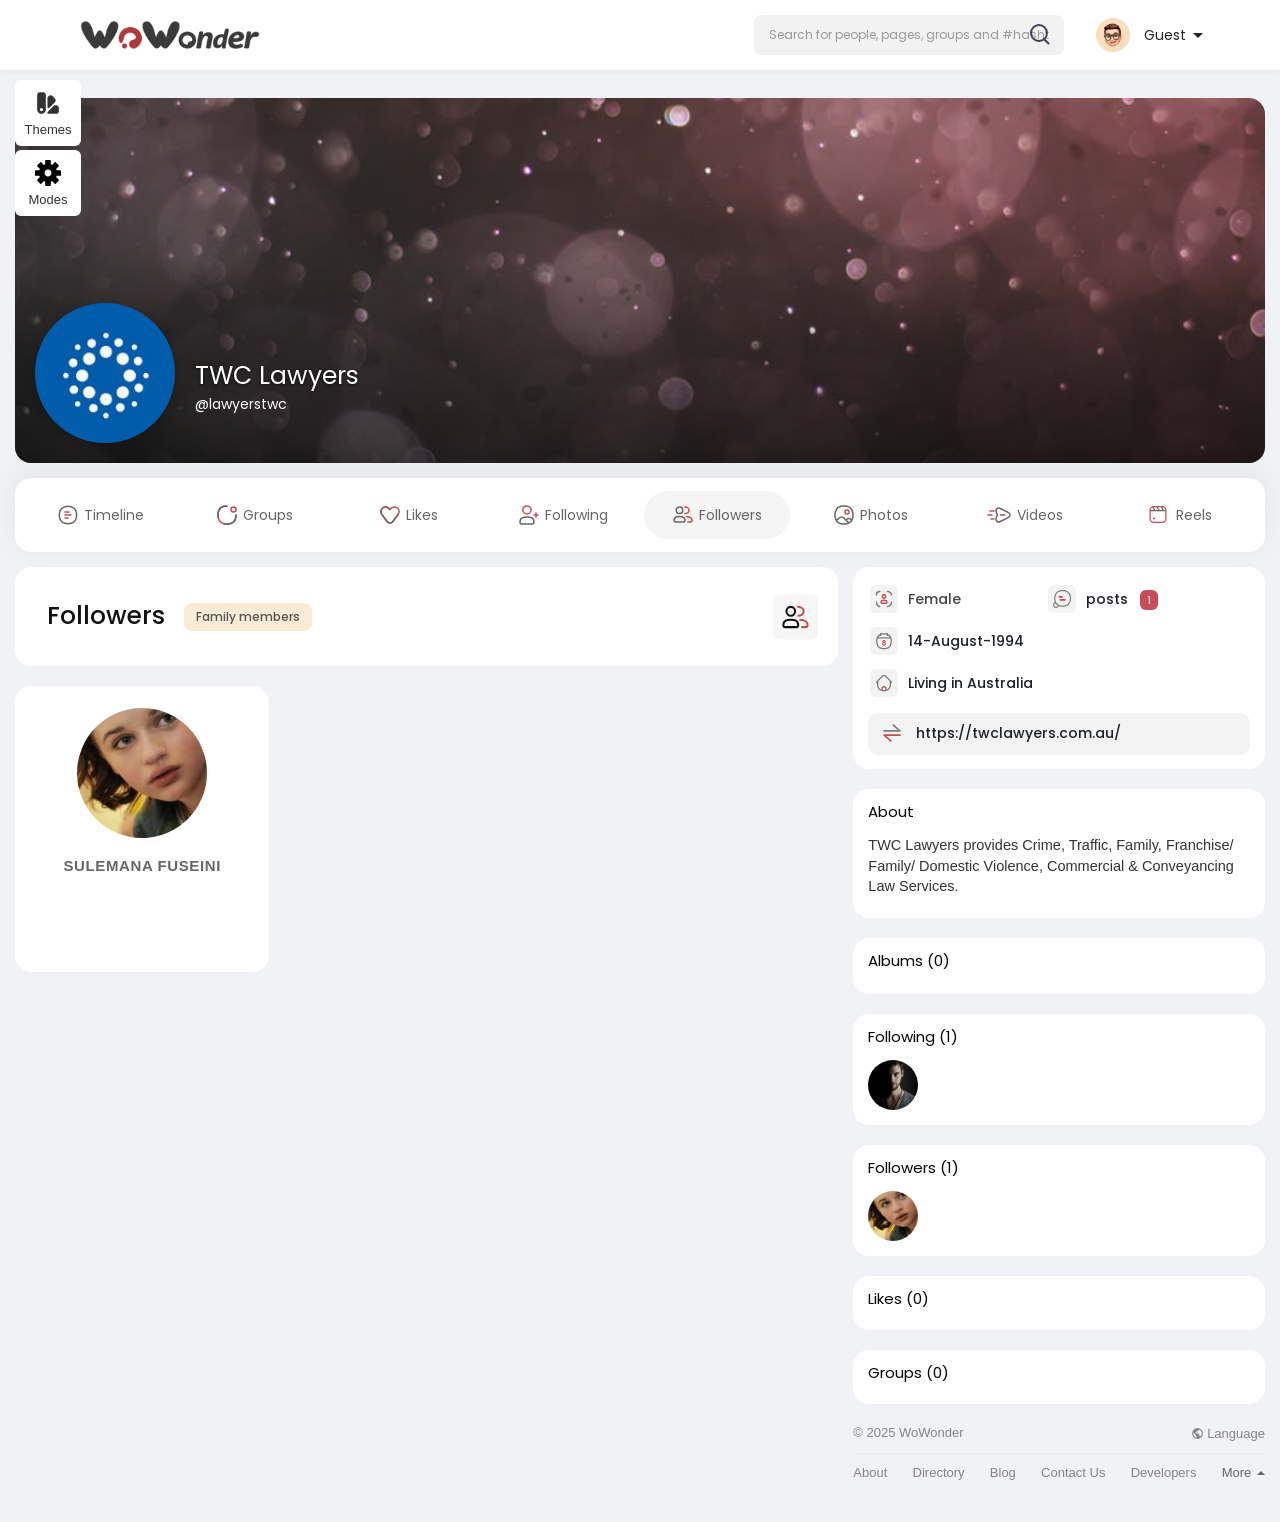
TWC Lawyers (277, 375)
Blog (1003, 1472)
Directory (939, 1472)
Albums (895, 961)
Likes (885, 1299)
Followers (902, 1168)
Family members (248, 616)
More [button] (1243, 1472)
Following (901, 1037)
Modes (47, 183)
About (870, 1472)
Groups (895, 1373)
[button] (909, 35)
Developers (1164, 1472)
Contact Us (1073, 1472)
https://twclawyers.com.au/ (1018, 733)
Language (1228, 1433)
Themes (48, 113)
